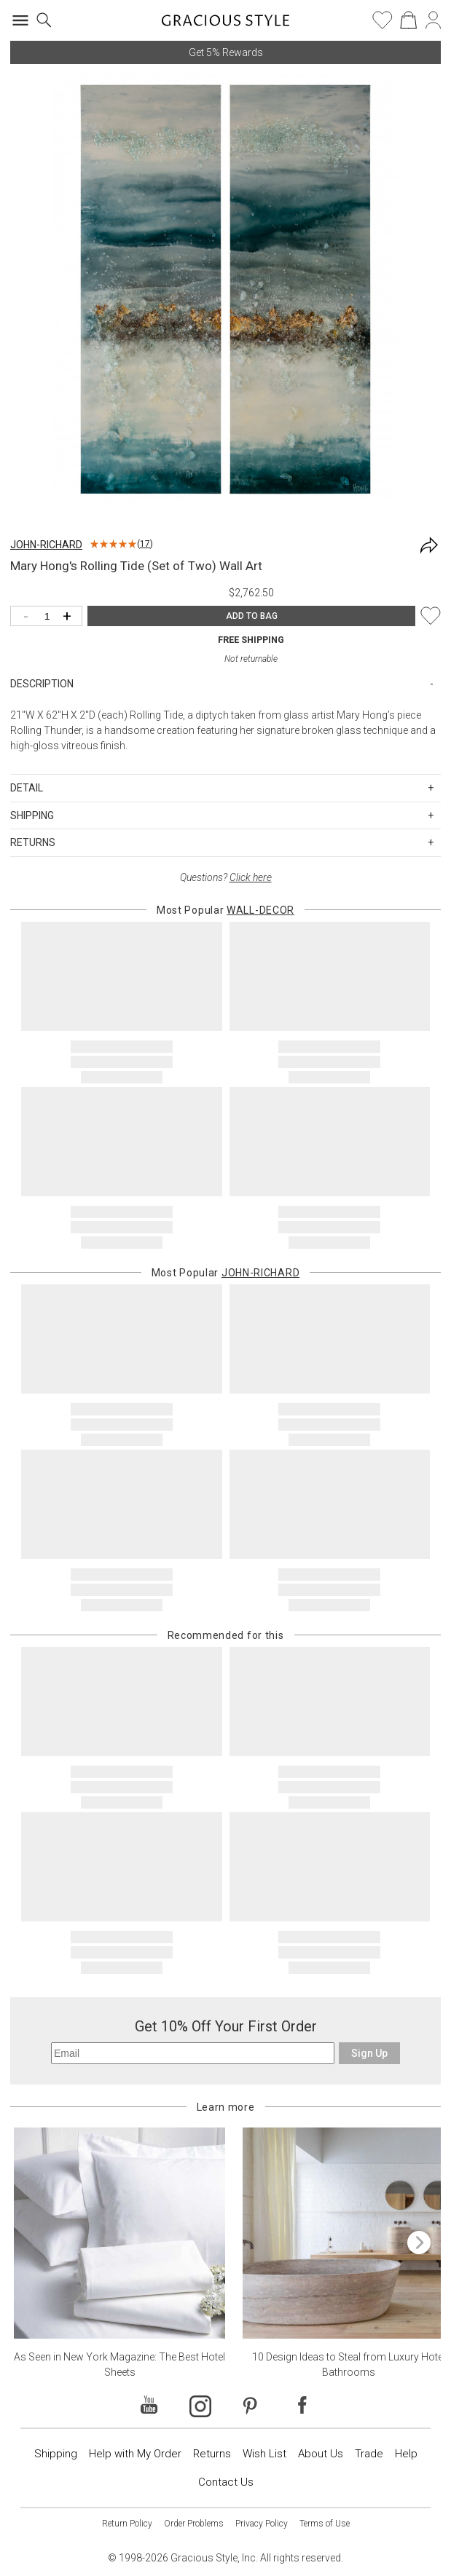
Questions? (226, 877)
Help (406, 2453)
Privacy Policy (261, 2523)
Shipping (55, 2453)
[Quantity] (49, 617)
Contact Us (226, 2482)
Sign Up (369, 2053)
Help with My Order (135, 2453)
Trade (369, 2453)
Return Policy (127, 2523)
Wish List (264, 2453)
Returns (212, 2453)
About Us (320, 2453)
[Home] (225, 24)
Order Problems (194, 2523)
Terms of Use (324, 2523)
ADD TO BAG (252, 616)
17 (145, 544)
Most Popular (225, 910)
